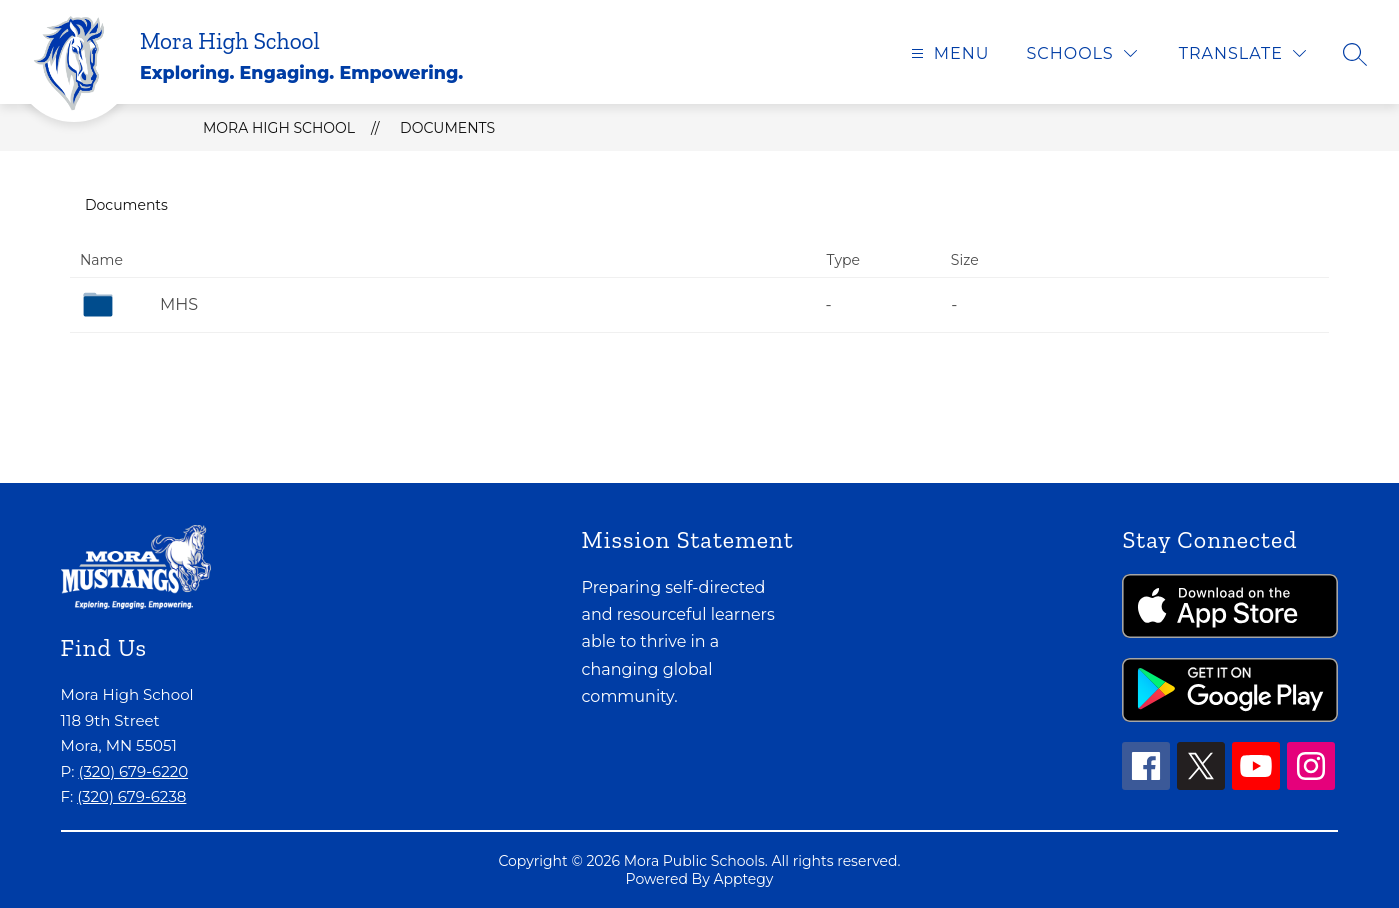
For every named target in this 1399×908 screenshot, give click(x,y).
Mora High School (279, 128)
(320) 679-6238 (131, 796)
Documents (447, 128)
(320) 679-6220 (133, 771)
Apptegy (743, 879)
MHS (179, 304)
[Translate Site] (1242, 53)
